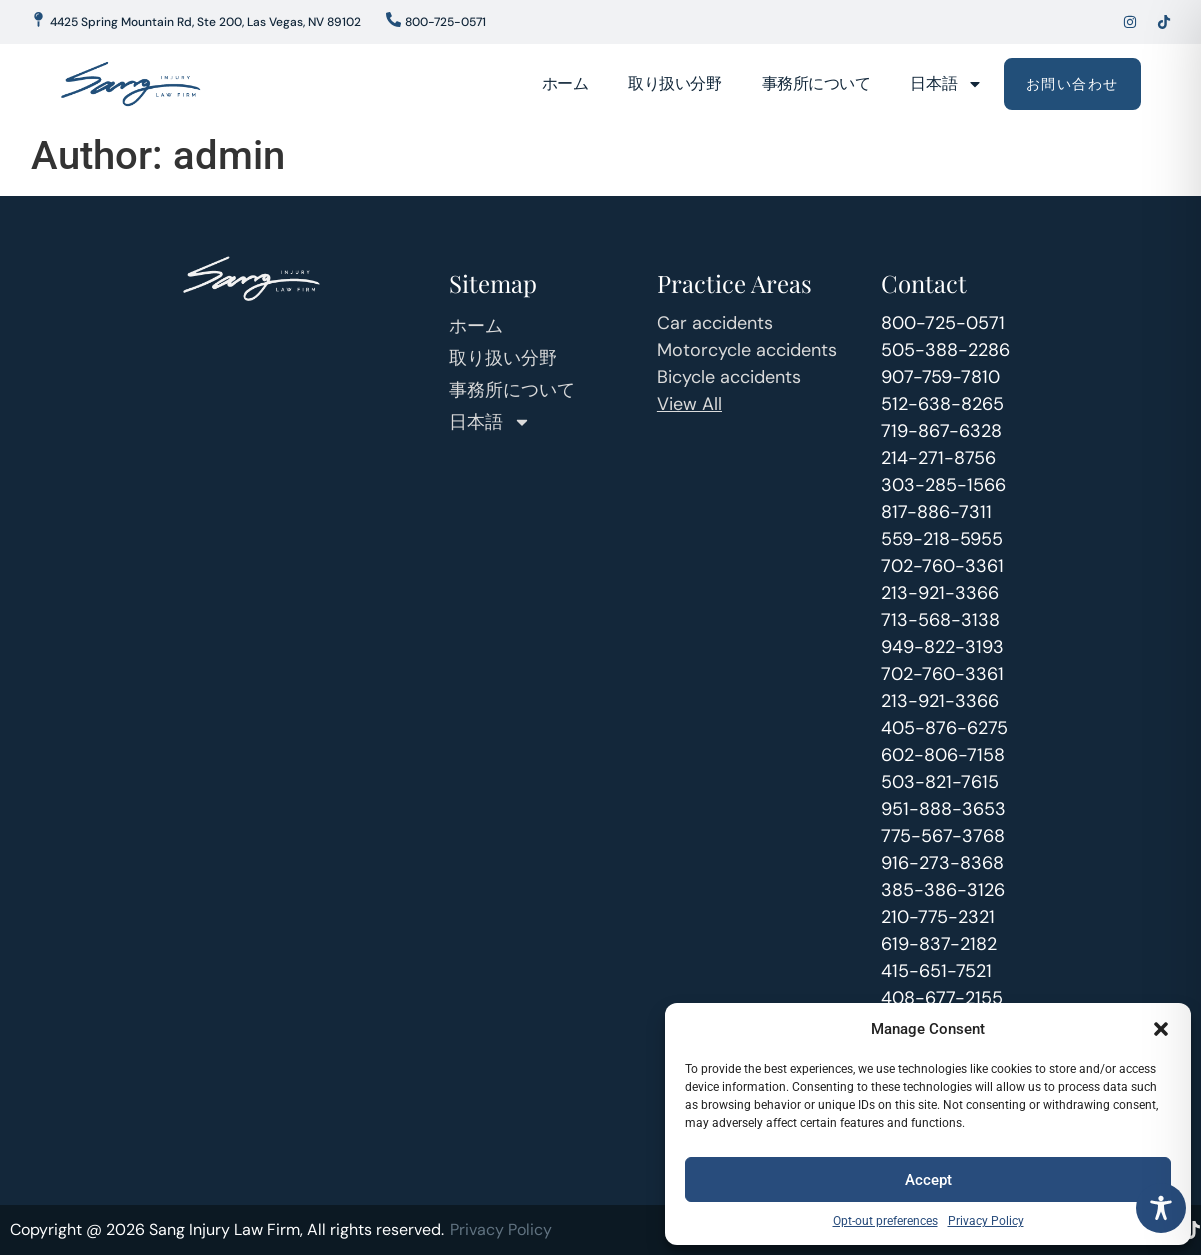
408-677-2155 (942, 998)
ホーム (565, 83)
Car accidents (715, 323)
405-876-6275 (944, 728)
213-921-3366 (940, 593)
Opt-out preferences (885, 1221)
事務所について (816, 83)
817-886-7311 (936, 512)
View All (689, 404)
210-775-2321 (938, 917)
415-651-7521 (936, 971)
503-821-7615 (940, 782)
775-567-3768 (943, 836)
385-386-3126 (943, 890)
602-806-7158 (943, 755)
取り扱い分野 (674, 83)
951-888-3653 (943, 809)
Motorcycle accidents (747, 350)
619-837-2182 (939, 944)
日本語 (946, 84)
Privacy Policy (986, 1221)
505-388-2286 (945, 350)
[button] (1161, 1029)
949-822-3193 (942, 647)
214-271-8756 (938, 458)
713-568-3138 (940, 620)
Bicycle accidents (729, 377)
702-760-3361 (942, 566)
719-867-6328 (941, 431)
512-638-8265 (942, 404)
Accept (928, 1180)
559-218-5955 (942, 539)
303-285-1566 (943, 485)
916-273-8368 (942, 863)
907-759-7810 (940, 377)
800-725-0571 (943, 323)
